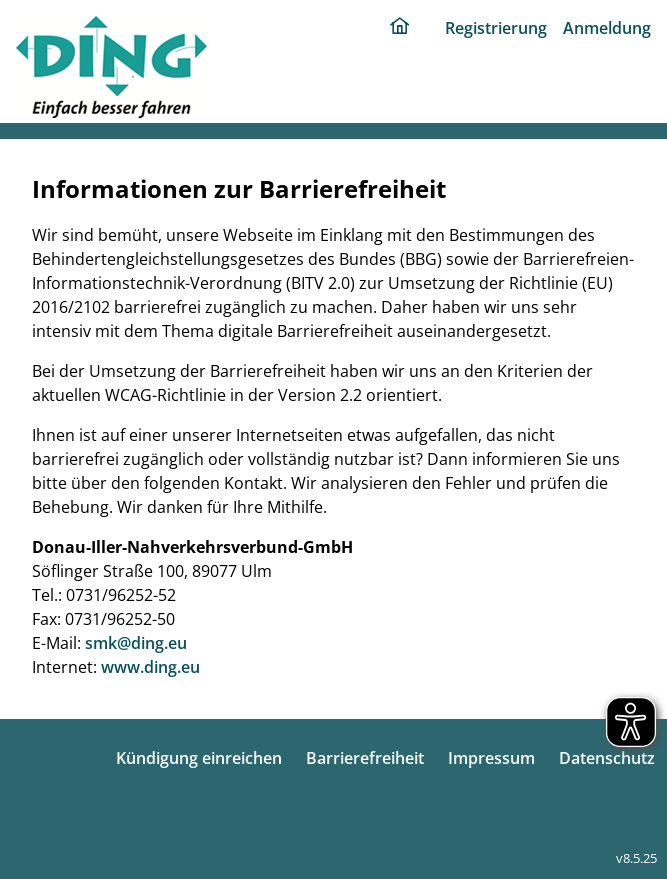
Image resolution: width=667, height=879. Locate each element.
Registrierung (496, 28)
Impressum (491, 758)
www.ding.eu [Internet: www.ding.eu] (150, 667)
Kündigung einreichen (199, 758)
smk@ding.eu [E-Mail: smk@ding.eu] (136, 643)
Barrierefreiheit (365, 758)
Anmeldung (607, 28)
